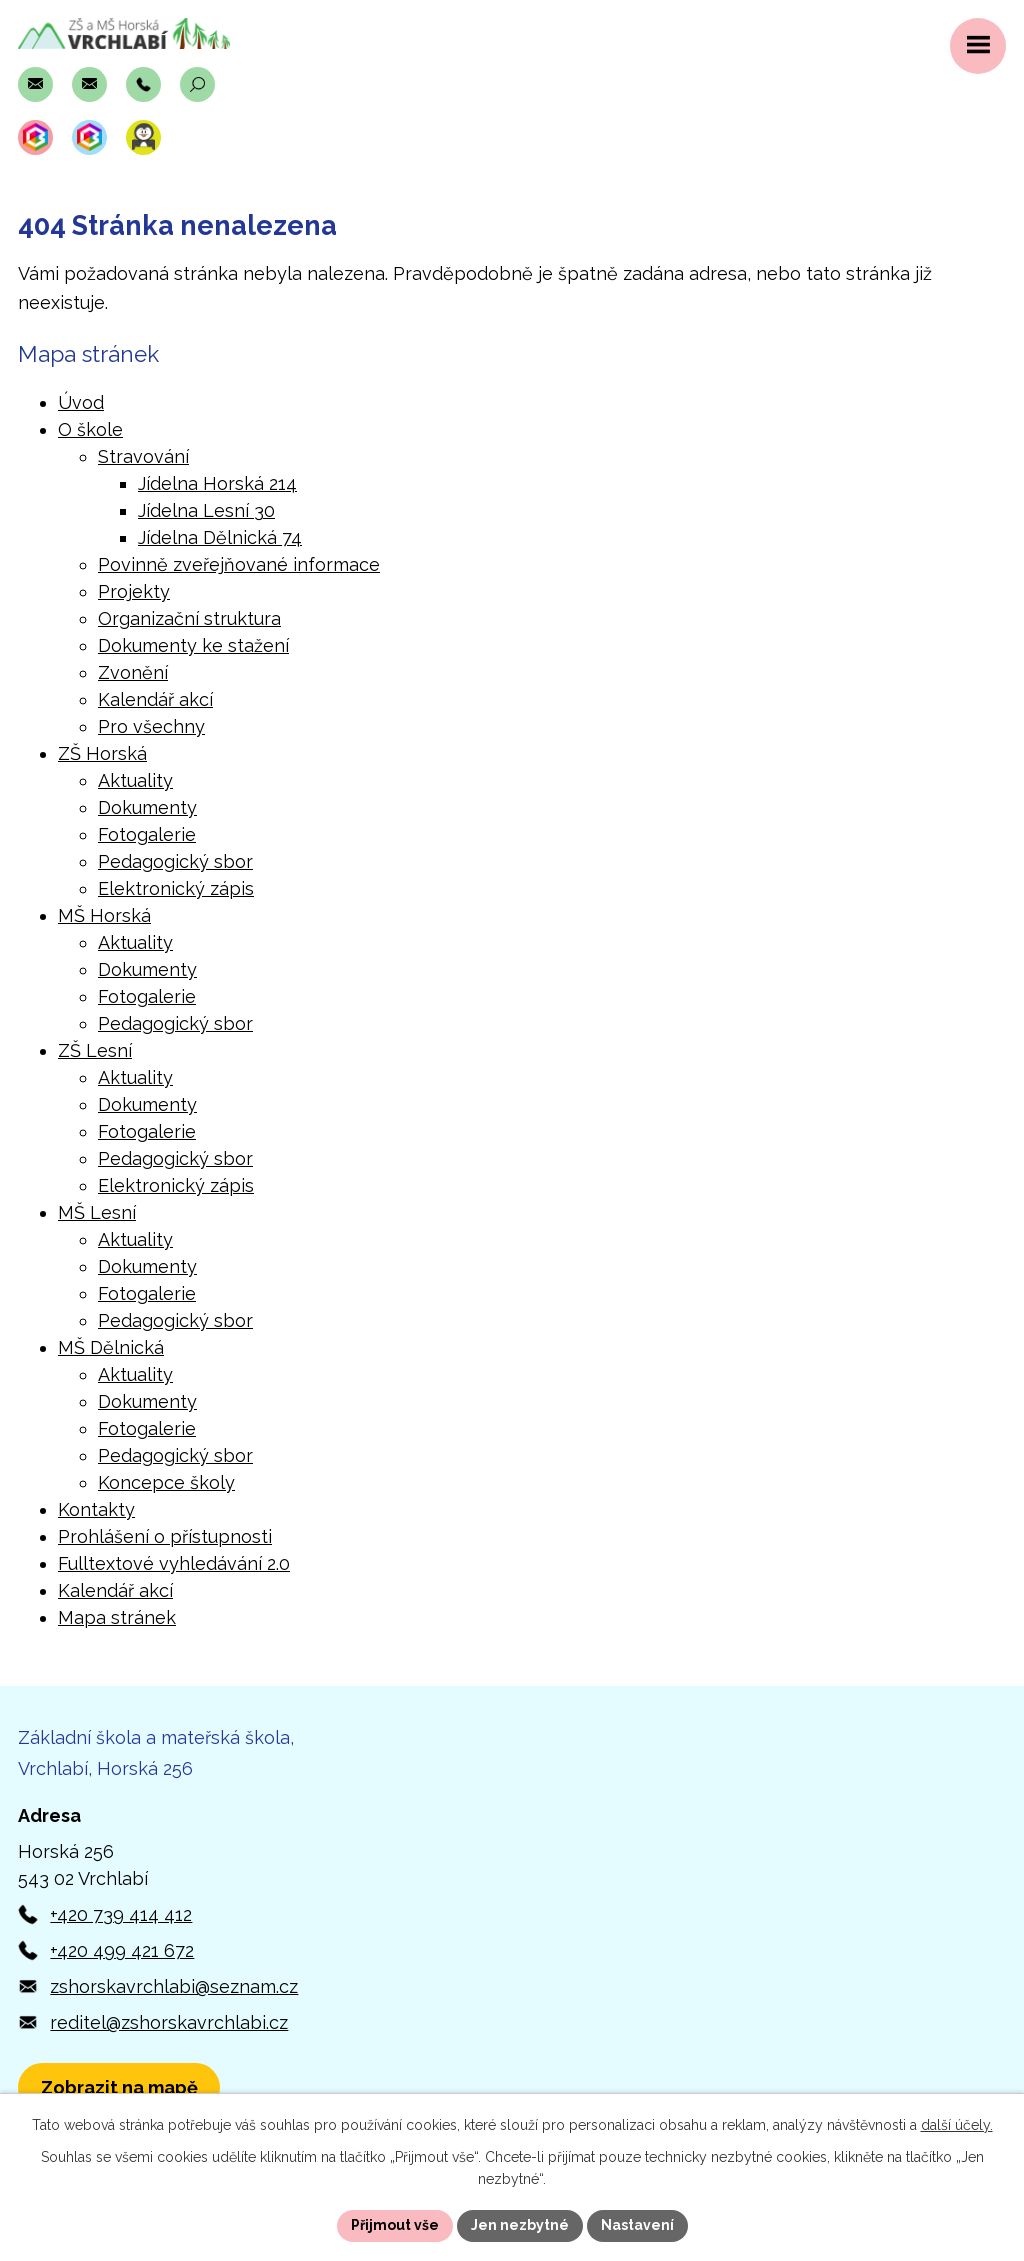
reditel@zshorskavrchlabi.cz (169, 2022)
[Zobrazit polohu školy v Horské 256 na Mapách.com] (119, 2087)
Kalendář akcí (155, 699)
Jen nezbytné (520, 2225)
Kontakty (96, 1509)
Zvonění (133, 672)
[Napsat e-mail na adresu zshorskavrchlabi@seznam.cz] (35, 84)
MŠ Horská (104, 915)
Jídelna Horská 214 (217, 483)
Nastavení (637, 2225)
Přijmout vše (395, 2225)
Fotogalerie (147, 834)
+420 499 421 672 (122, 1950)
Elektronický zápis (176, 888)
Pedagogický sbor (175, 861)
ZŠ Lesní (95, 1050)
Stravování (143, 456)
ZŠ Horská (102, 753)
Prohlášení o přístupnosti (165, 1536)
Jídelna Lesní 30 (206, 510)
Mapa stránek (117, 1617)
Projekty (134, 591)
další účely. (957, 2125)
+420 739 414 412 (121, 1914)
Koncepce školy (166, 1482)
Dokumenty (147, 807)
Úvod (81, 402)
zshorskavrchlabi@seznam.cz (174, 1986)
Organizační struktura (189, 618)
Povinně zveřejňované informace (239, 564)
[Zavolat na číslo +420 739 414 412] (143, 84)
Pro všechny (151, 726)
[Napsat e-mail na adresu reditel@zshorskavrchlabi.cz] (89, 84)
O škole (90, 429)
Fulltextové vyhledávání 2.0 (174, 1563)
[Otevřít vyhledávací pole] (197, 84)
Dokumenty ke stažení (193, 645)
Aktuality (135, 780)
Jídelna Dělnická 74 (220, 537)
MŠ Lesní (97, 1212)
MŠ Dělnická (111, 1347)
